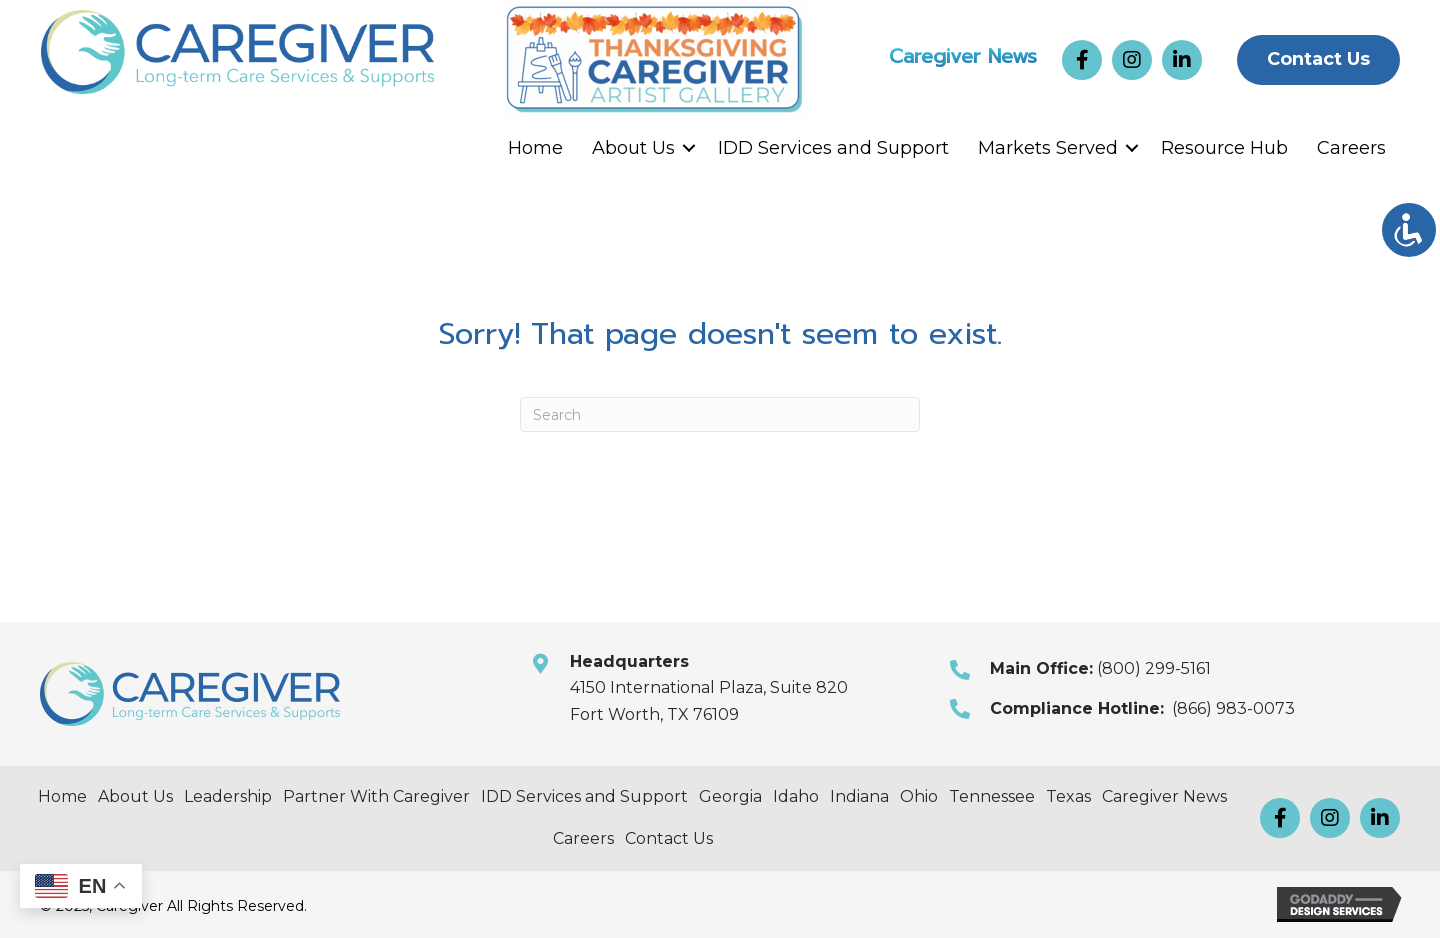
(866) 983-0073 (1233, 708)
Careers (1351, 148)
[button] (1082, 60)
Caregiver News (963, 52)
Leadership (228, 796)
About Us (633, 148)
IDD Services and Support (833, 148)
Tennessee (992, 796)
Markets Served (1048, 148)
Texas (1068, 796)
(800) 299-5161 (1154, 668)
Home (535, 148)
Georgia (730, 796)
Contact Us (669, 838)
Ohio (919, 796)
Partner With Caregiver (376, 796)
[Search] (720, 414)
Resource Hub (1224, 148)
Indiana (859, 796)
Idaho (796, 796)
